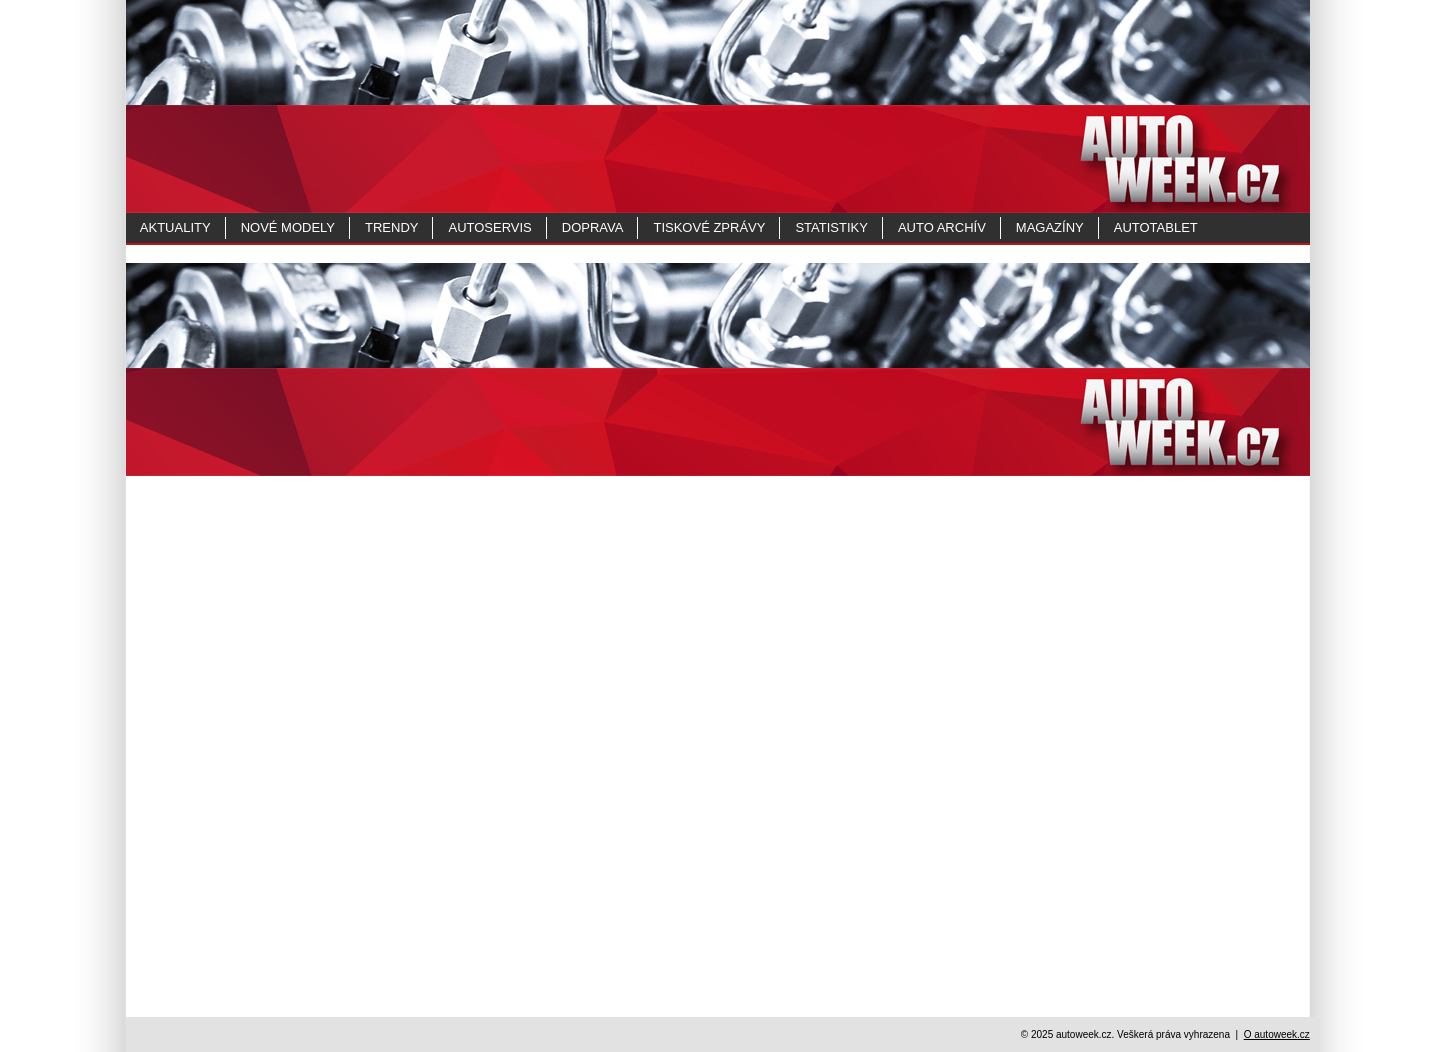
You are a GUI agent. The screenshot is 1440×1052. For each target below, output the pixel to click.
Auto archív (942, 227)
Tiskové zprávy (709, 227)
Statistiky (831, 227)
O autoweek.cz (1277, 1034)
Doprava (593, 227)
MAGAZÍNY (1050, 227)
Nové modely (288, 227)
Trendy (391, 227)
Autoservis (489, 227)
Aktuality (175, 227)
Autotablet (1156, 227)
